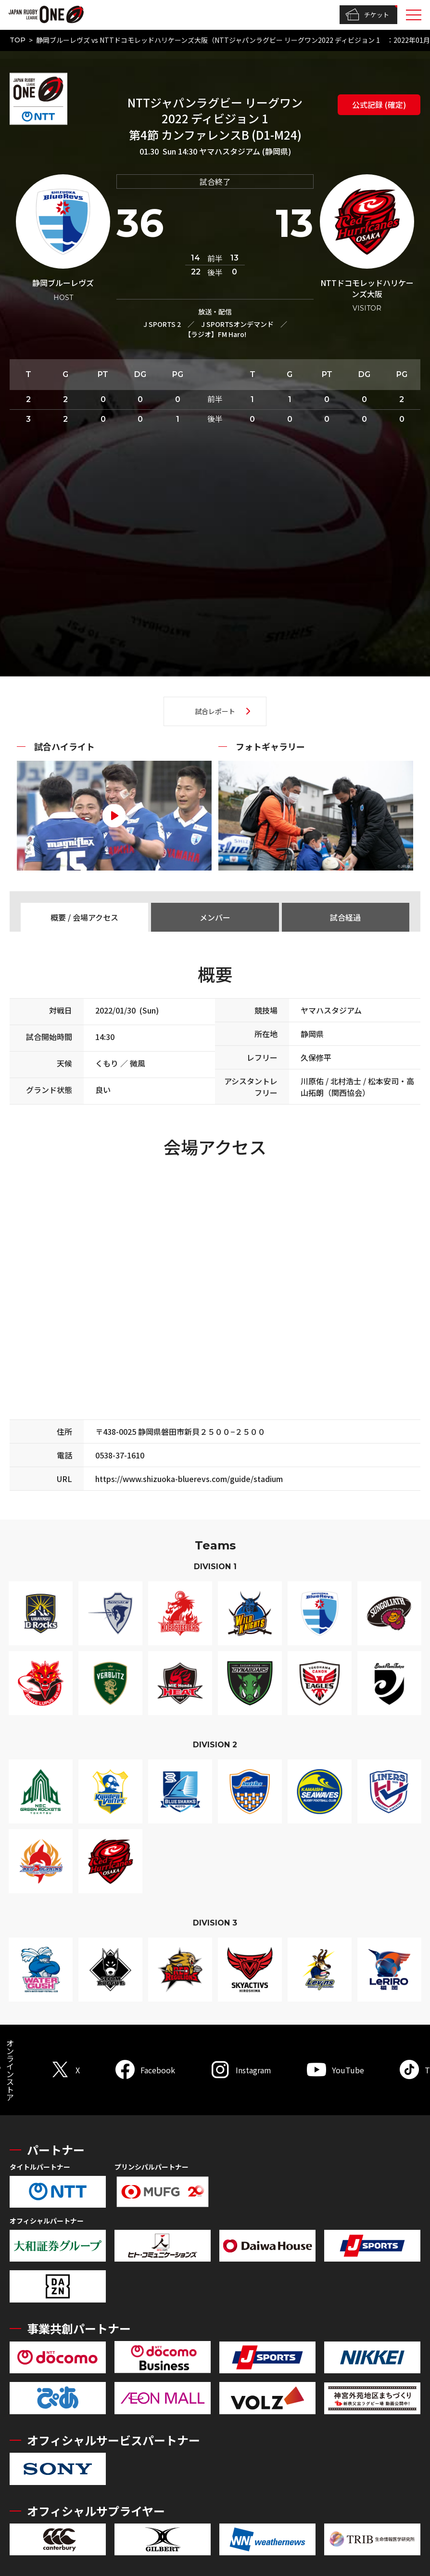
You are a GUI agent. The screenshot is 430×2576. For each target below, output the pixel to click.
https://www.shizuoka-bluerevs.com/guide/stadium (189, 1478)
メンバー (215, 917)
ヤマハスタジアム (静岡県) (245, 151)
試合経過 (345, 917)
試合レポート (215, 711)
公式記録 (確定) (379, 104)
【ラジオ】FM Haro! (215, 334)
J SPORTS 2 (162, 324)
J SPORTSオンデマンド (237, 324)
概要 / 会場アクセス (84, 917)
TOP (17, 40)
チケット (367, 15)
